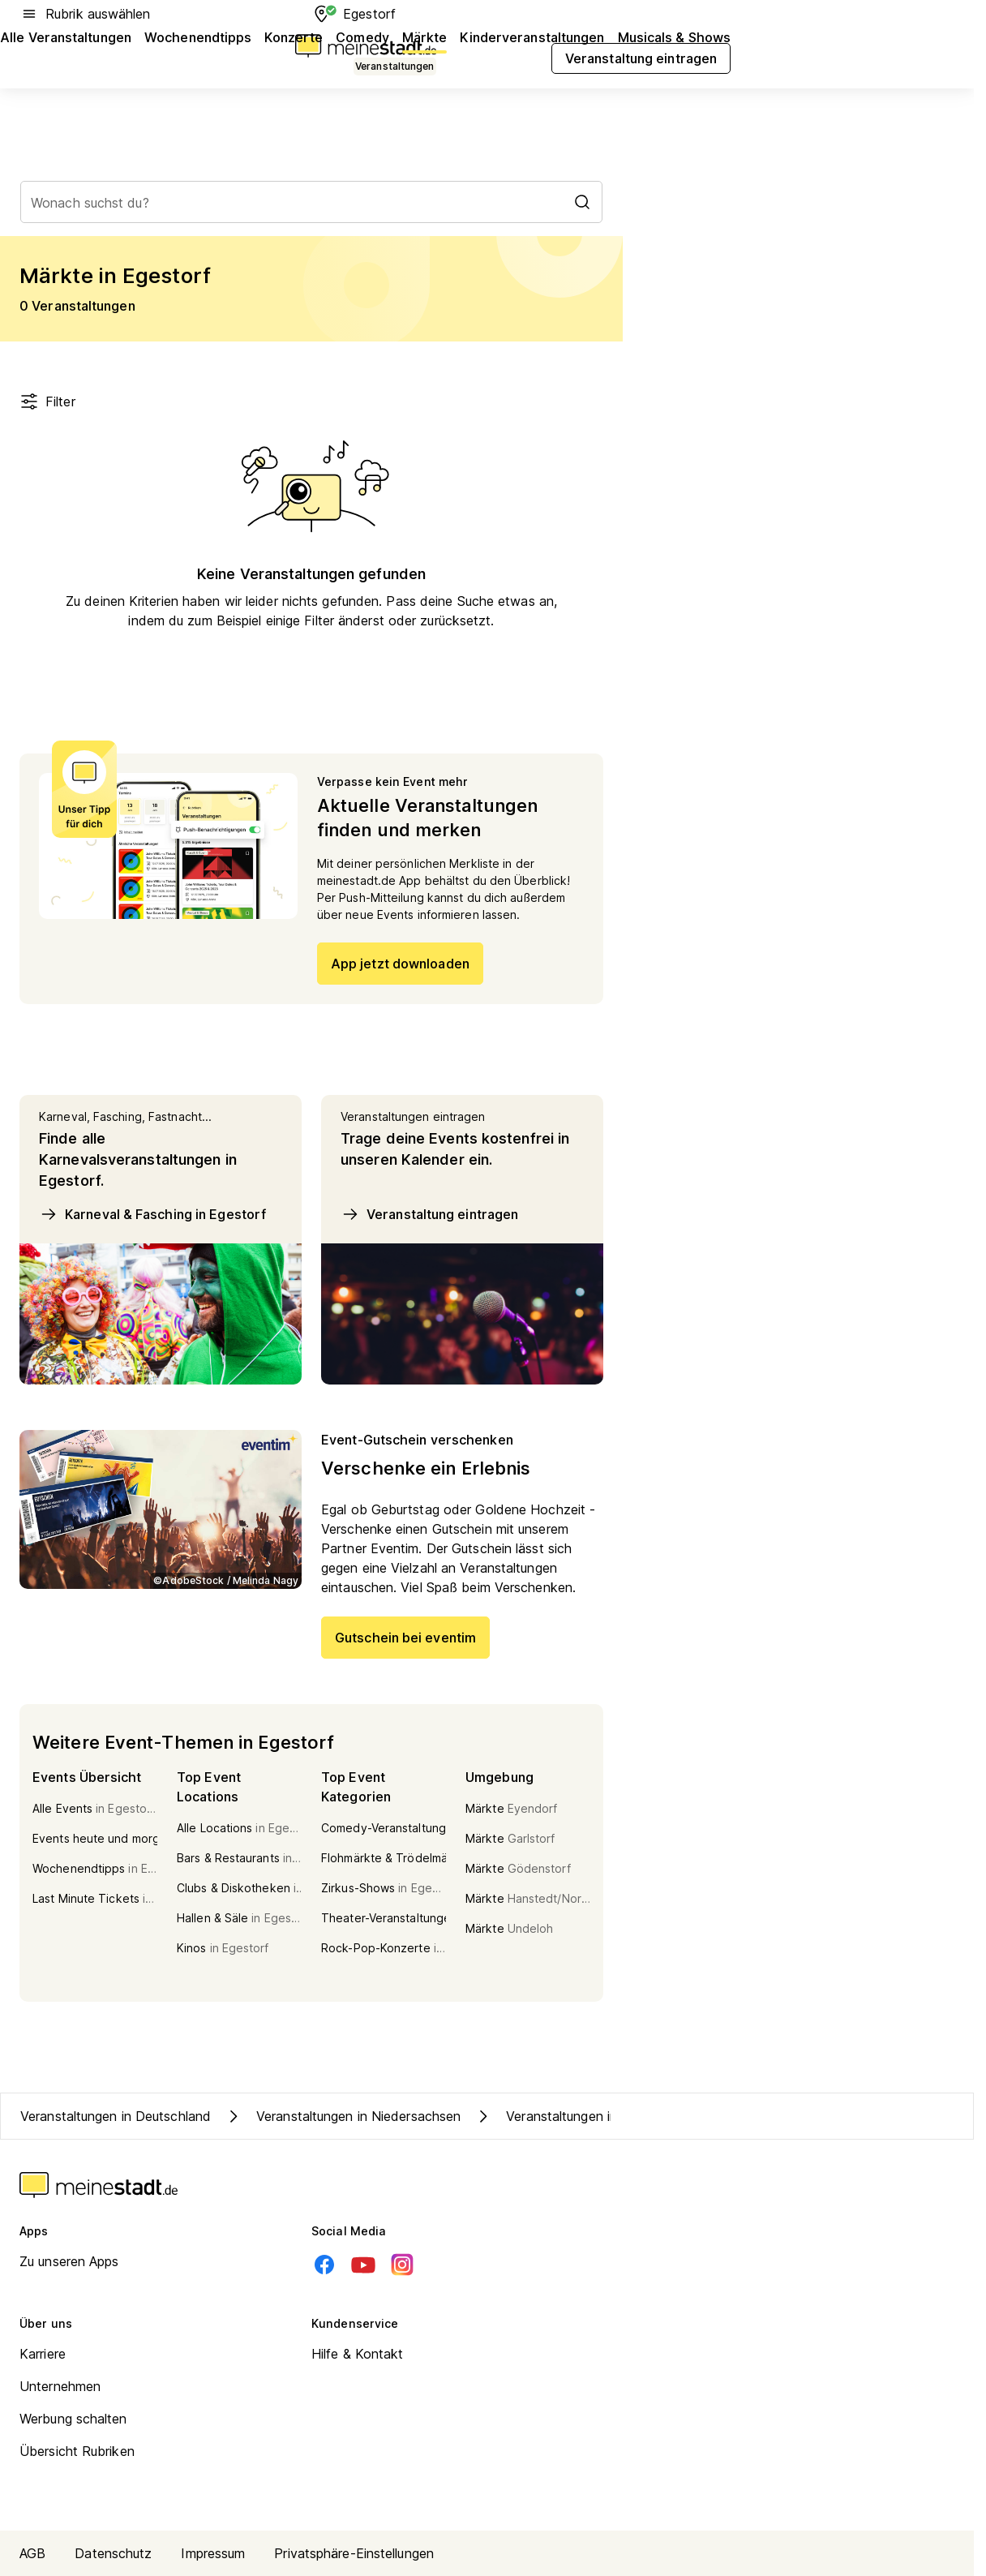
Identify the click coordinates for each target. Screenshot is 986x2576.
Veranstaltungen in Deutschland (115, 2116)
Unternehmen (60, 2386)
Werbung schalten (73, 2419)
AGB (32, 2553)
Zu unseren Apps (69, 2261)
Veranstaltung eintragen (429, 1214)
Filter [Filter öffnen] (47, 401)
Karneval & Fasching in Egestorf (152, 1214)
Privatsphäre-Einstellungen (354, 2553)
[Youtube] (363, 2265)
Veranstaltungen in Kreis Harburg (588, 2116)
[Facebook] (324, 2265)
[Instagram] (402, 2265)
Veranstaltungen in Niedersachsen (342, 2116)
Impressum (213, 2553)
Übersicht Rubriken (77, 2451)
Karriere (42, 2354)
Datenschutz (113, 2553)
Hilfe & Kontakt (357, 2354)
